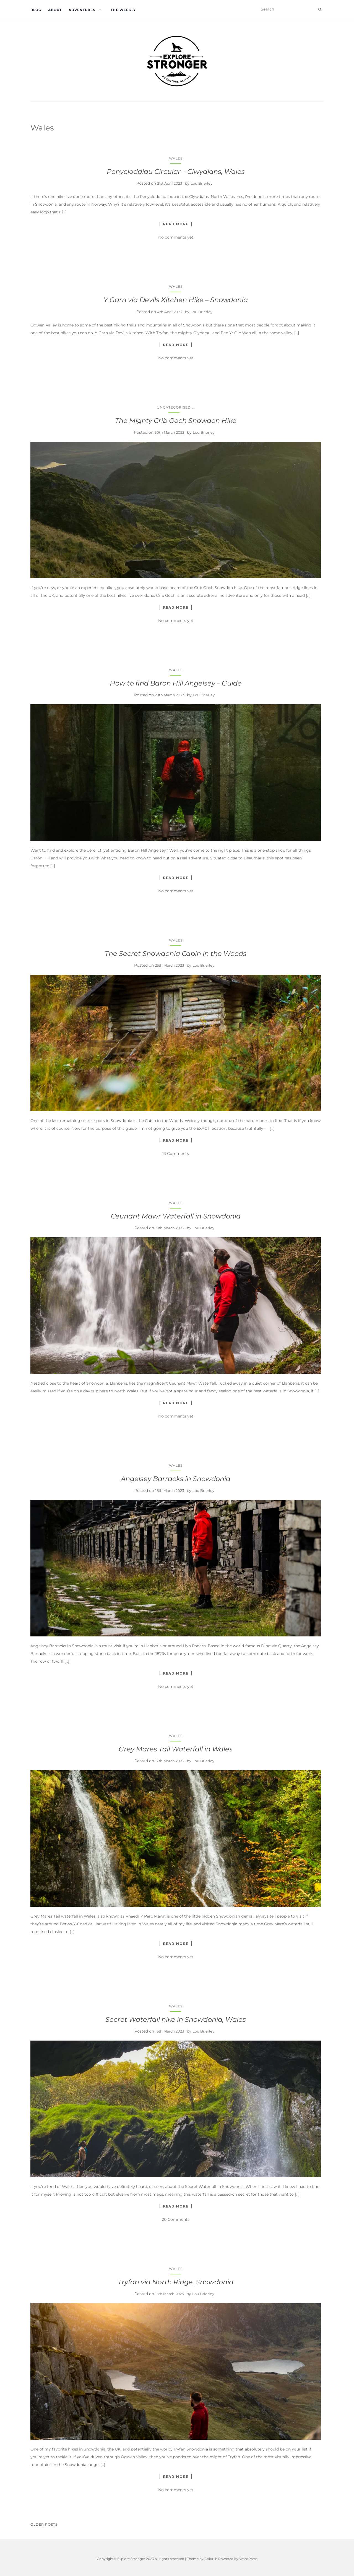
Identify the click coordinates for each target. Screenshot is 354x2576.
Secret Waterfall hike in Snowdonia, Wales (175, 2019)
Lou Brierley (201, 183)
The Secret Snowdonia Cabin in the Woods (175, 954)
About (55, 10)
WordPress (248, 2559)
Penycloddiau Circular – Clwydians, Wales (176, 172)
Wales (176, 158)
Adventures (82, 10)
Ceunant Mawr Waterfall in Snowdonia (176, 1216)
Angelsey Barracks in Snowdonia (175, 1479)
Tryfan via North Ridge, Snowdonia (175, 2282)
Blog (35, 10)
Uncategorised (174, 407)
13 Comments (175, 1153)
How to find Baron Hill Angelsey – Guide (176, 683)
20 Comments (175, 2219)
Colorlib (210, 2559)
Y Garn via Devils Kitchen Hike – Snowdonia (175, 300)
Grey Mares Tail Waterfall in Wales (176, 1749)
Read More (175, 224)
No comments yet (175, 237)
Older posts (44, 2524)
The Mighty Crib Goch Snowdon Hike (175, 421)
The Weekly (123, 10)
